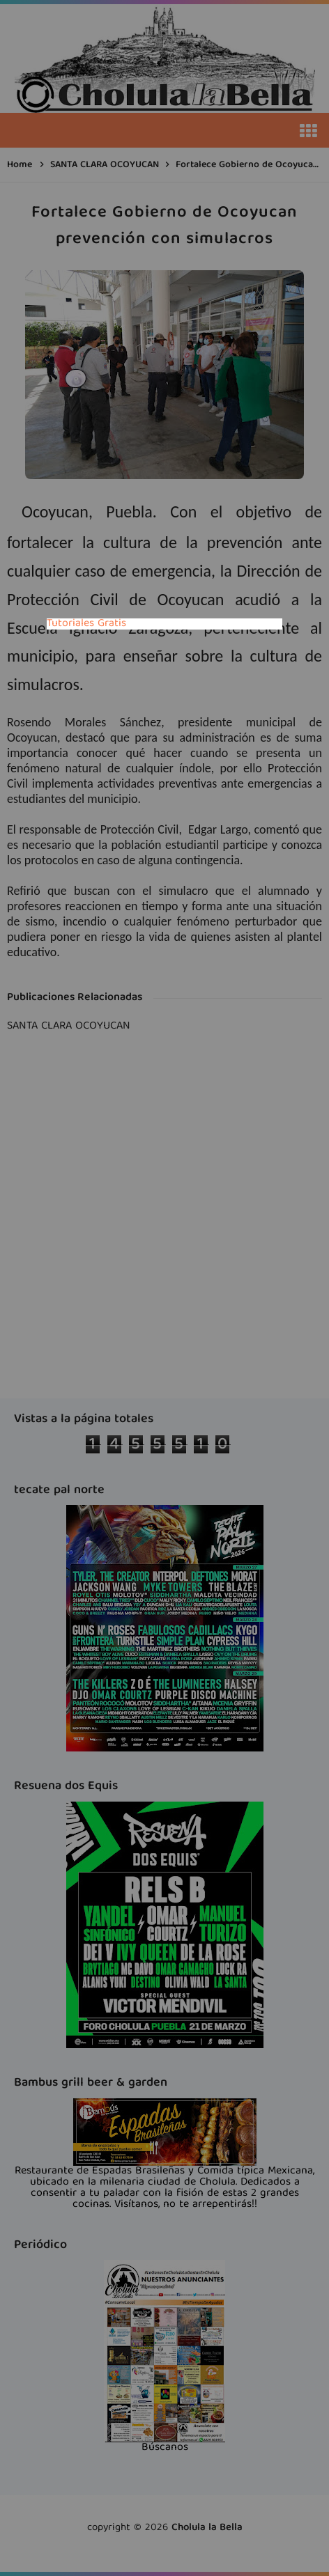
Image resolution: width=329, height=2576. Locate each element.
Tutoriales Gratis (86, 624)
